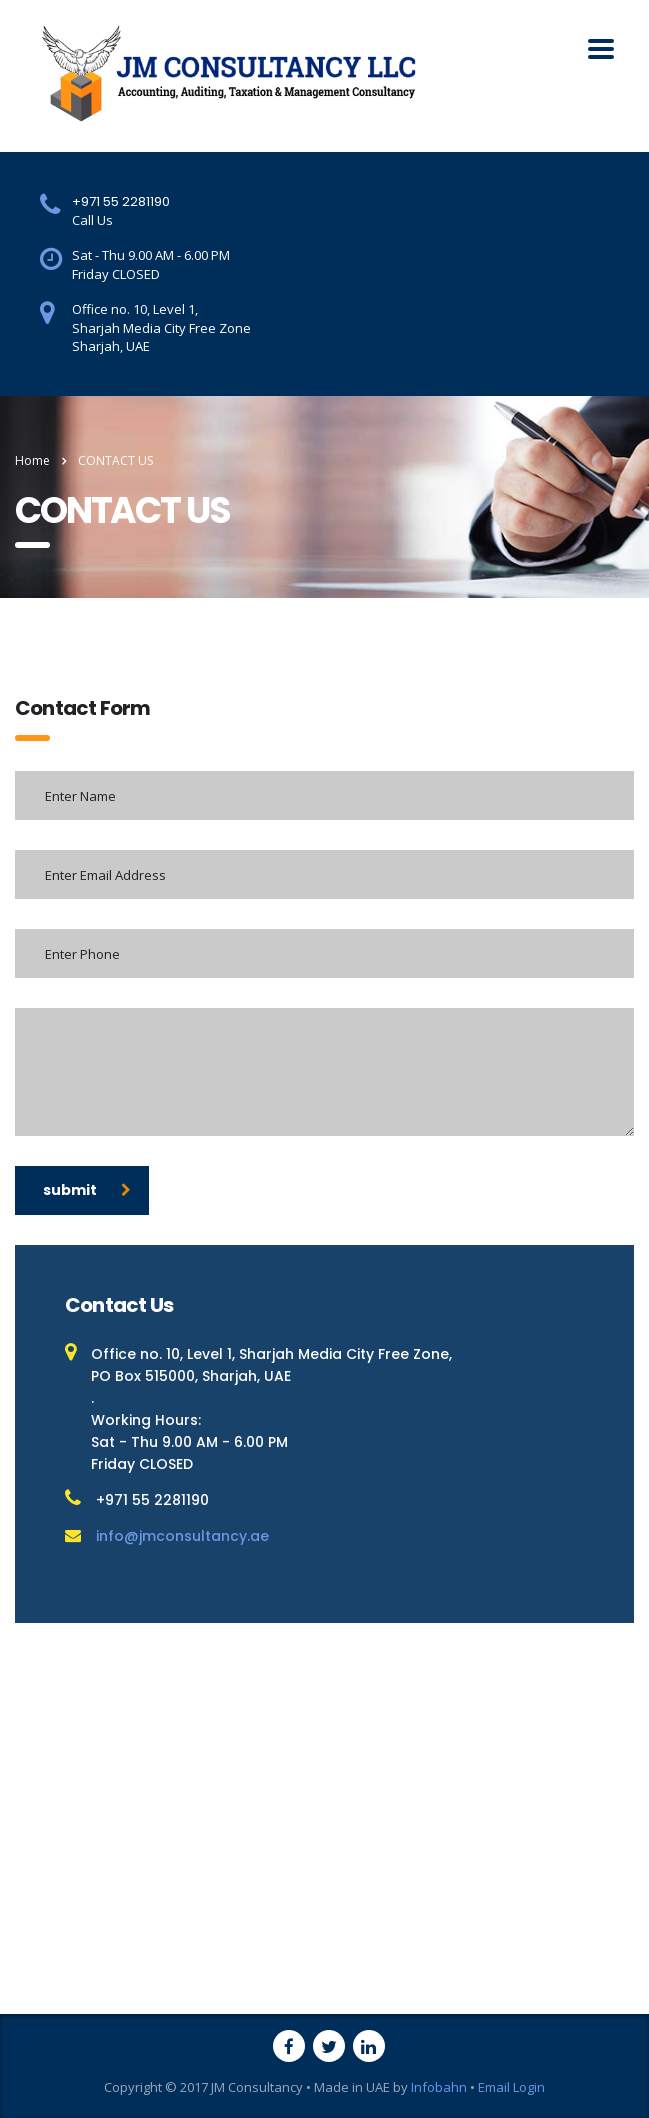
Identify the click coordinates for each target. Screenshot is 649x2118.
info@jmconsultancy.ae (182, 1536)
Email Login (511, 2087)
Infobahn (439, 2087)
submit (87, 1190)
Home (32, 460)
